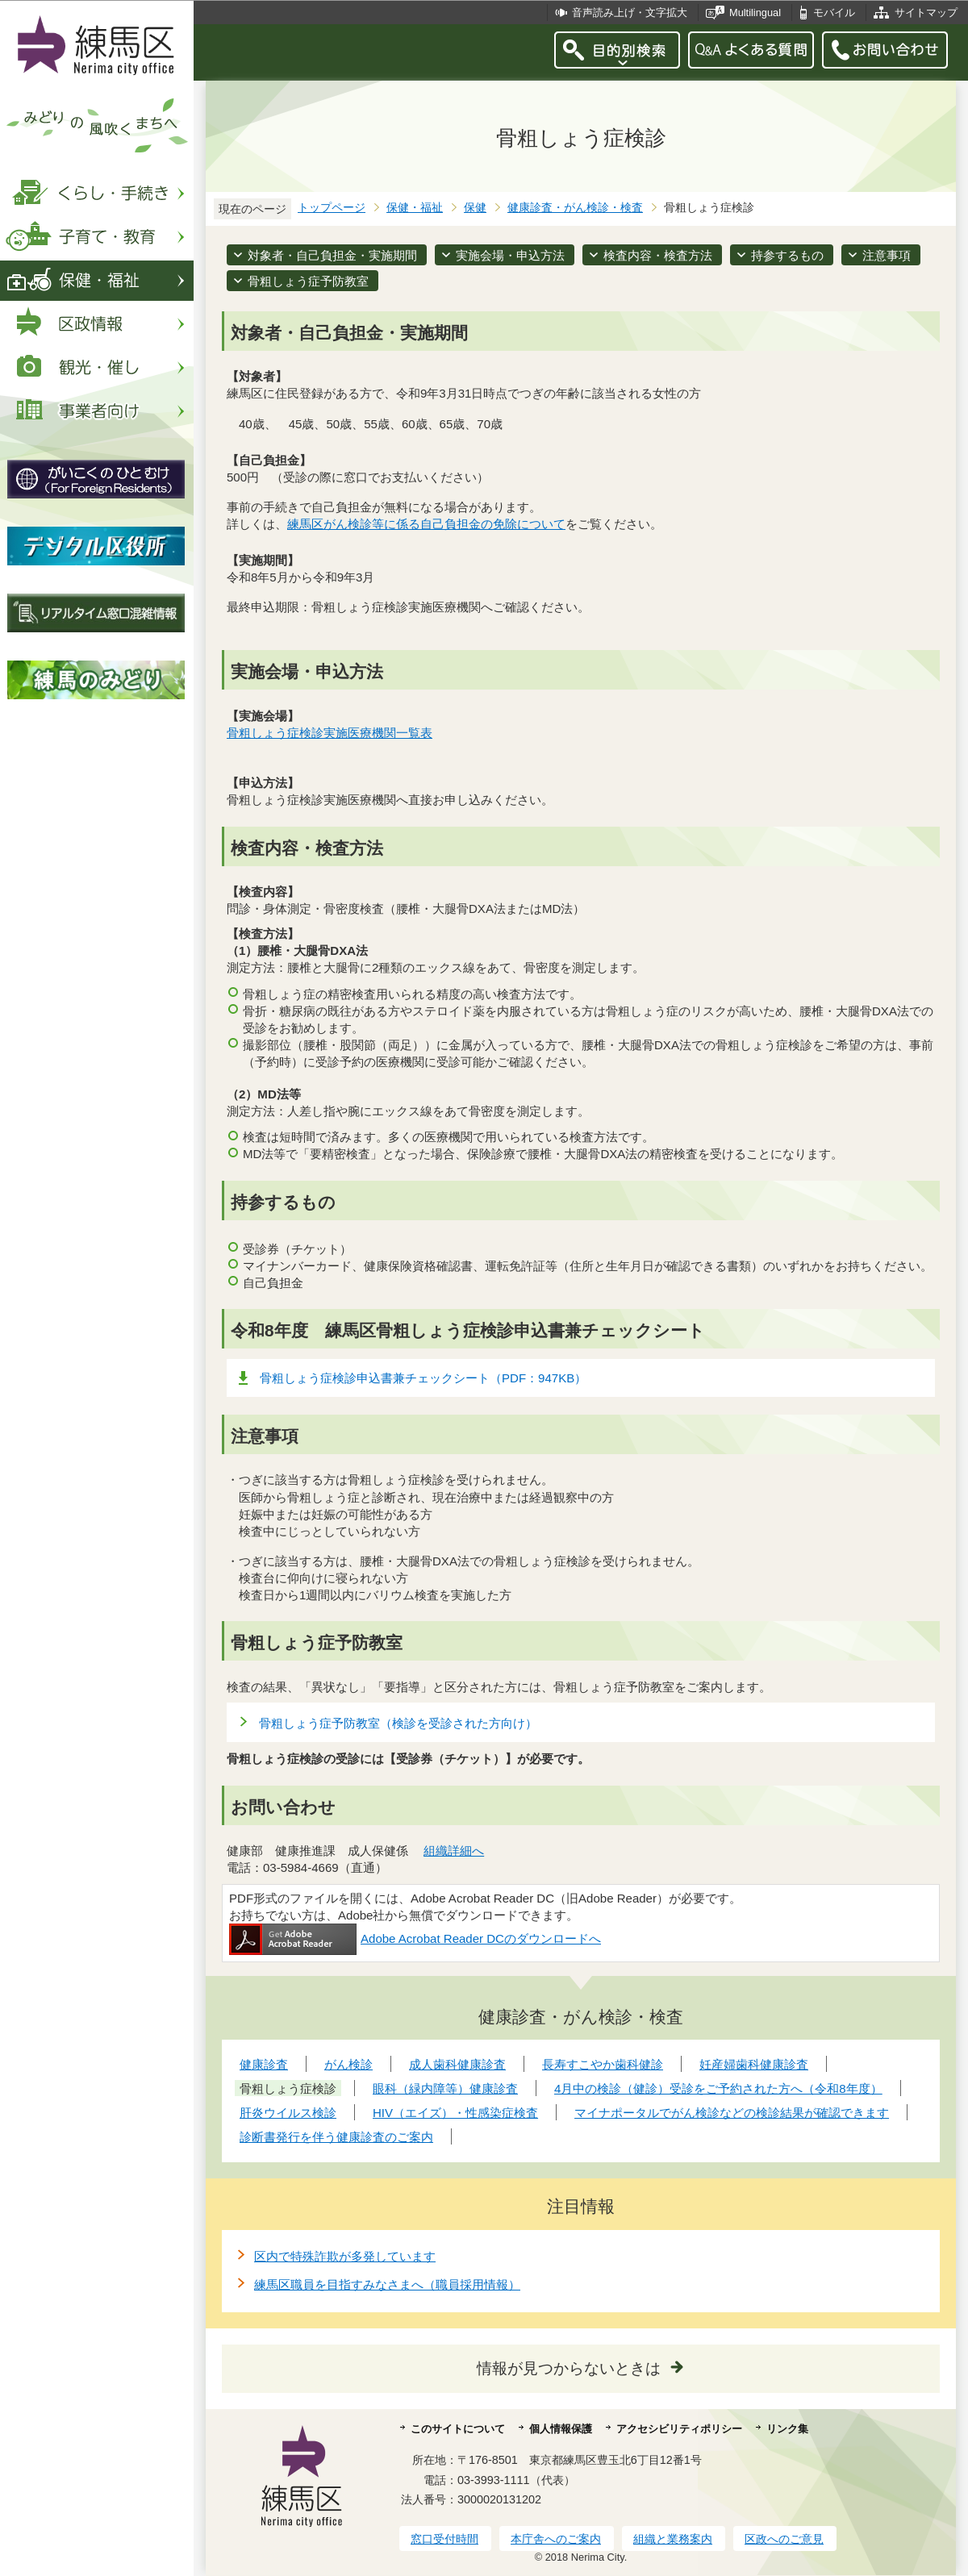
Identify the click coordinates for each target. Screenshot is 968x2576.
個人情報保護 (560, 2429)
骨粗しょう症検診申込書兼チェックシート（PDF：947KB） (423, 1378)
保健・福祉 (414, 208)
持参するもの (787, 255)
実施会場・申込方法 (510, 255)
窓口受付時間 (444, 2538)
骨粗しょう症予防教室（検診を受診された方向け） (398, 1723)
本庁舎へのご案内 (556, 2538)
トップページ (331, 208)
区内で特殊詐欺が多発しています (345, 2256)
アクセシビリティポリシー (679, 2429)
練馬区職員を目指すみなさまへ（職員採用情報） (387, 2284)
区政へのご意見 (784, 2538)
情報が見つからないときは (569, 2368)
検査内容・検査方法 (657, 255)
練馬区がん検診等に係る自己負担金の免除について (426, 524)
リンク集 (787, 2429)
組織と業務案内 (672, 2538)
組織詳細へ (454, 1850)
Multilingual (755, 12)
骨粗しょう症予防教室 (308, 281)
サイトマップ (926, 12)
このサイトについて (458, 2429)
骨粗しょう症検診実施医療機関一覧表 (329, 733)
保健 (475, 208)
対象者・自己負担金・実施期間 (332, 255)
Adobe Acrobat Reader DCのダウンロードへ (415, 1938)
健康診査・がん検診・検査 (575, 208)
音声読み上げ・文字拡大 (629, 12)
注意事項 (886, 255)
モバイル (834, 12)
